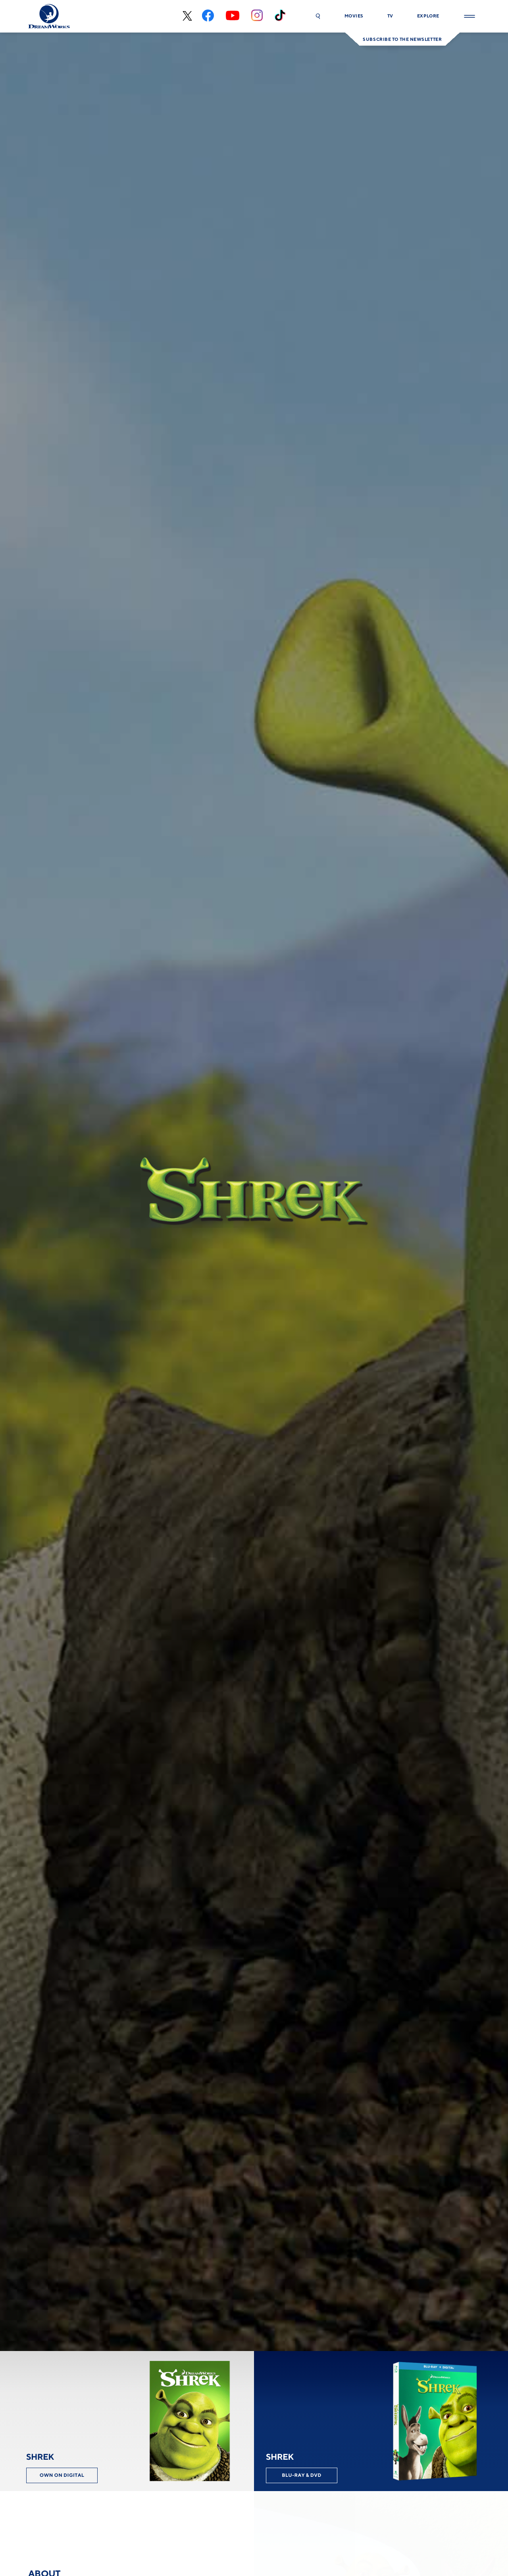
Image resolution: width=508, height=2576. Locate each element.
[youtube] (232, 16)
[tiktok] (280, 16)
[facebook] (208, 16)
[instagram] (257, 16)
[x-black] (186, 16)
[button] (318, 16)
